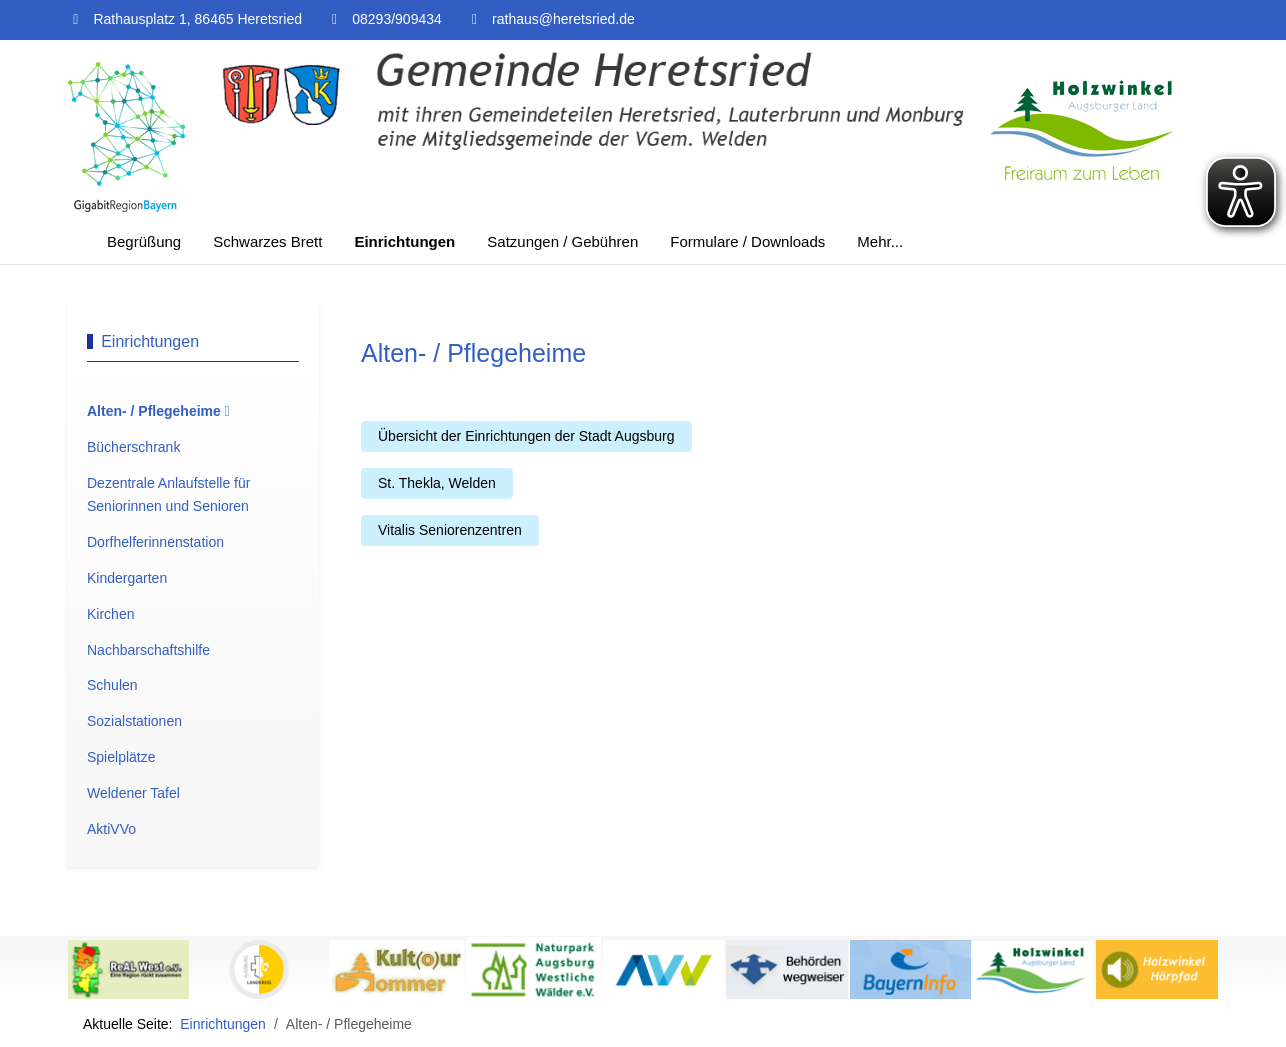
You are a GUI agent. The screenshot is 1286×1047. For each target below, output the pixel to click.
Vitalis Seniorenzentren (450, 530)
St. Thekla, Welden (437, 483)
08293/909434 (397, 19)
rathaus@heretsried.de (563, 19)
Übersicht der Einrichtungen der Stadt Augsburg (526, 436)
